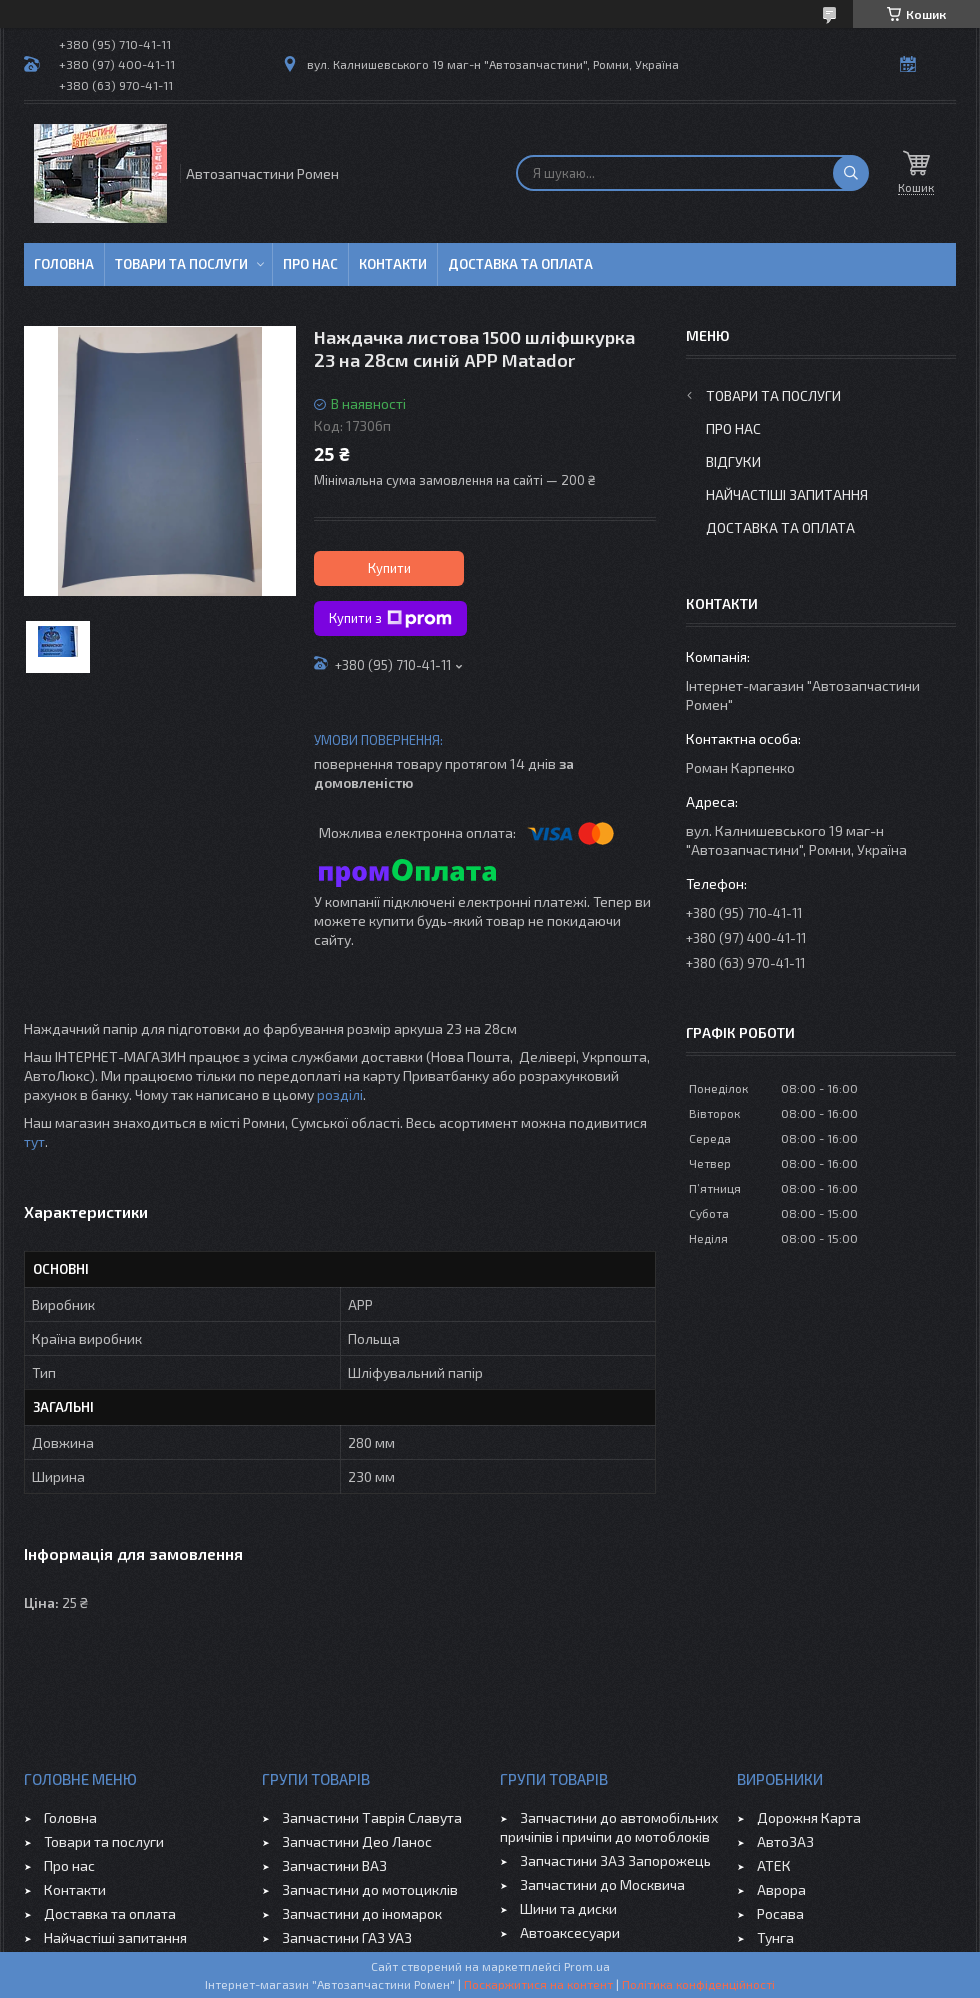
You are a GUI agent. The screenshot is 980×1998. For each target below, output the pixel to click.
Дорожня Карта (809, 1817)
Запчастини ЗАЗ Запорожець (615, 1860)
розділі (340, 1094)
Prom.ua (587, 1966)
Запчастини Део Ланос (357, 1841)
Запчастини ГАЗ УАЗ (347, 1937)
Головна (64, 264)
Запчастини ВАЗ (334, 1865)
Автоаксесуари (570, 1932)
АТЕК (774, 1865)
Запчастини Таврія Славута (372, 1817)
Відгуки (733, 461)
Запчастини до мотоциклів (370, 1889)
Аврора (781, 1889)
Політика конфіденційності (698, 1984)
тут (34, 1141)
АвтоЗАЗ (785, 1841)
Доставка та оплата (520, 264)
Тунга (775, 1937)
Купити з (390, 619)
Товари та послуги (181, 264)
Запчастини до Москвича (602, 1884)
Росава (780, 1913)
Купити (389, 568)
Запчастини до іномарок (362, 1913)
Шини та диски (568, 1908)
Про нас (310, 264)
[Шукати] (851, 173)
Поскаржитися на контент (538, 1984)
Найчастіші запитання (787, 494)
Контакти (393, 264)
